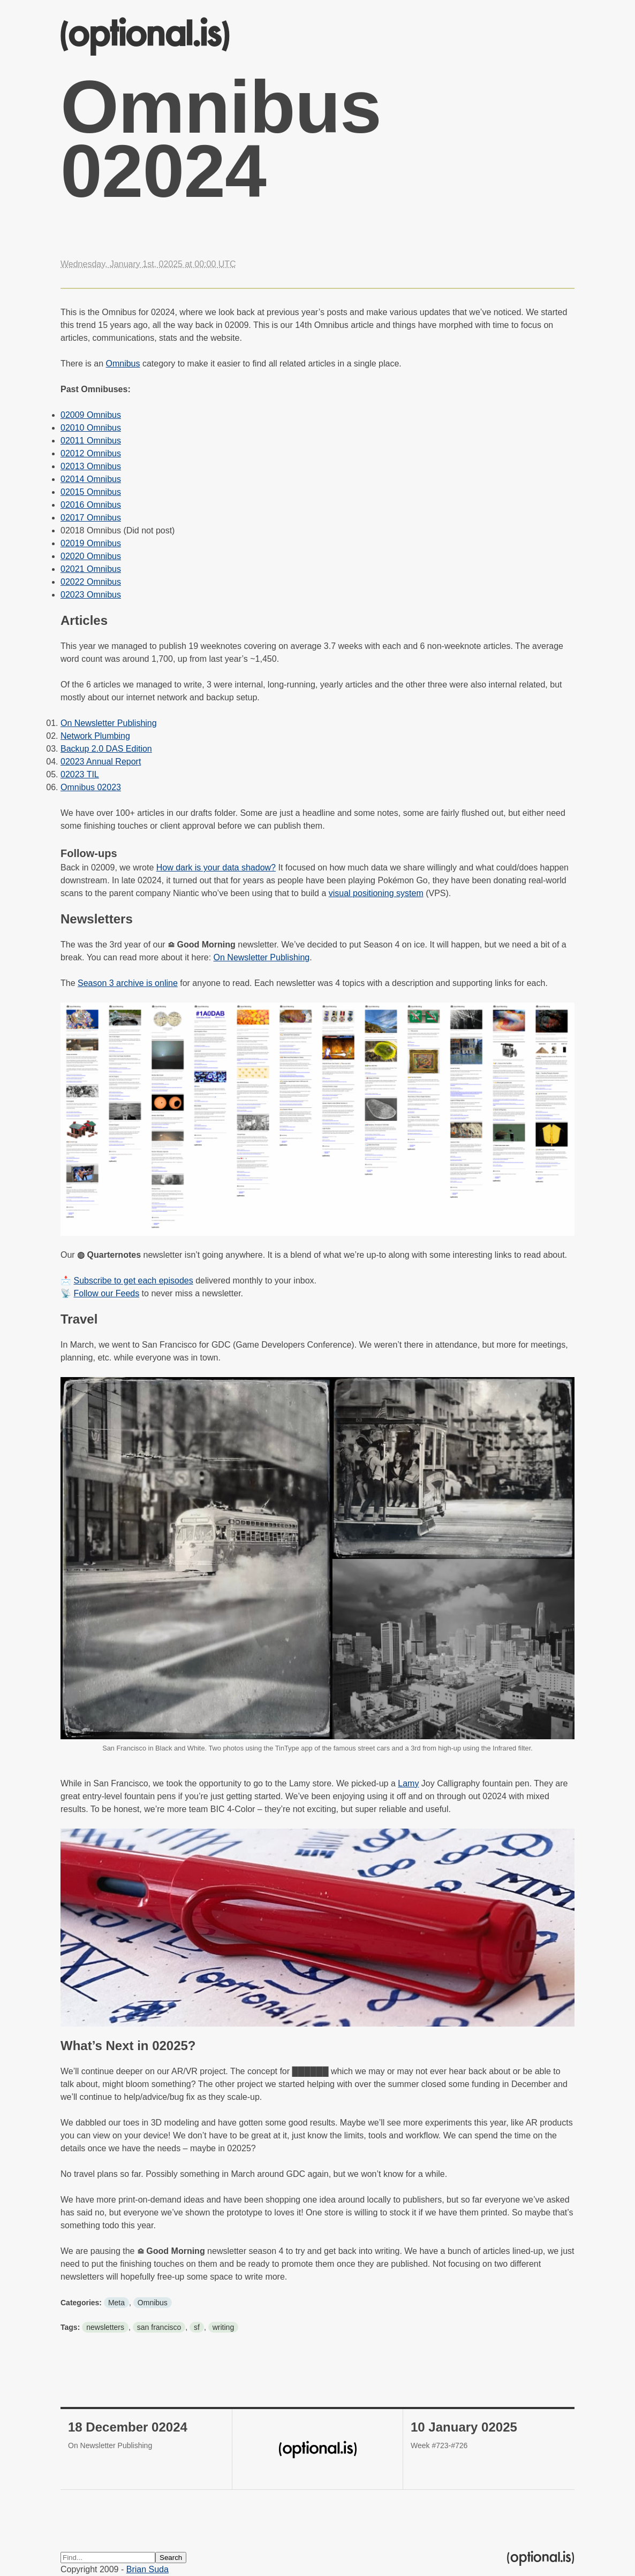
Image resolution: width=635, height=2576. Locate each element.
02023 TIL (80, 774)
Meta (116, 2302)
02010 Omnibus (91, 427)
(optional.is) (145, 37)
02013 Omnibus (91, 466)
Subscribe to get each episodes (133, 1280)
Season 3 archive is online (128, 983)
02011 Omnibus (91, 440)
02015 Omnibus (91, 491)
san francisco (159, 2327)
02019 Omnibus (91, 543)
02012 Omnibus (91, 453)
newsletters (105, 2327)
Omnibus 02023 (91, 787)
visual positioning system (376, 893)
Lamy (408, 1783)
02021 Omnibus (91, 569)
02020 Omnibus (91, 556)
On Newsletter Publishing (109, 723)
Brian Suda (147, 2569)
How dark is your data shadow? (216, 867)
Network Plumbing (95, 735)
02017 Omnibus (91, 517)
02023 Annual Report (101, 761)
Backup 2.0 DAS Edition (106, 748)
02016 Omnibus (91, 504)
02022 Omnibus (91, 581)
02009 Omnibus (91, 414)
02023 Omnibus (91, 594)
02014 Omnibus (91, 479)
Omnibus (122, 363)
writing (223, 2327)
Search (171, 2558)
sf (197, 2327)
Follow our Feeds (106, 1293)
